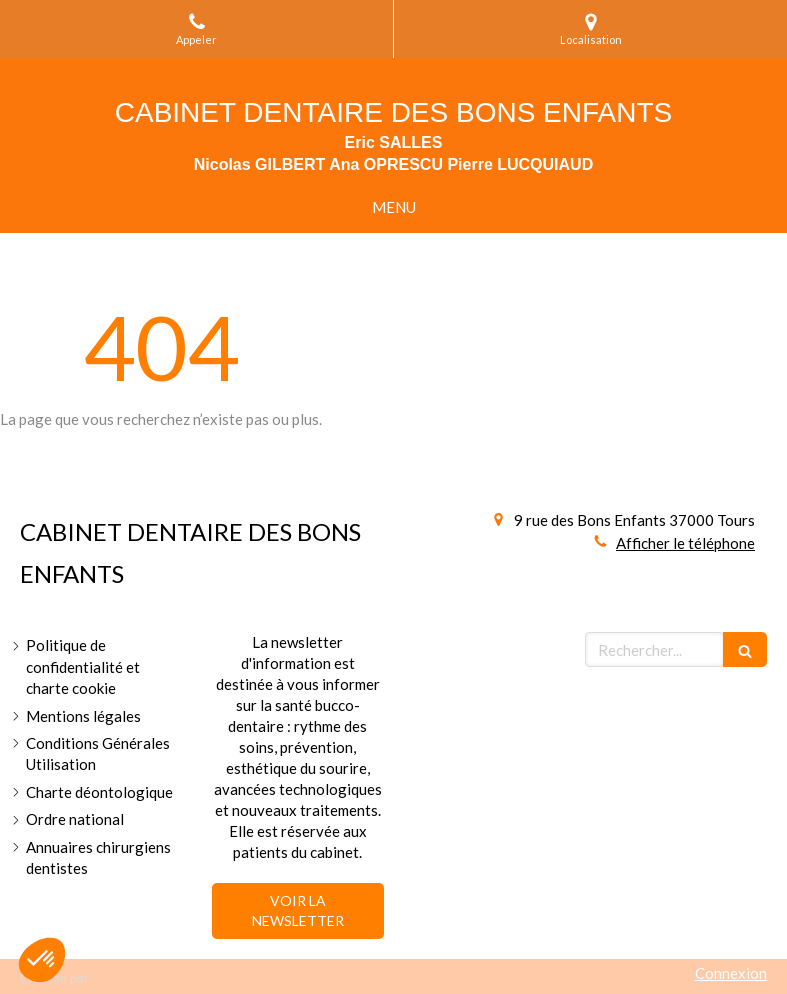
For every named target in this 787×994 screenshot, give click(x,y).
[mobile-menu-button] (394, 207)
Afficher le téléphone (685, 543)
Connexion (731, 973)
